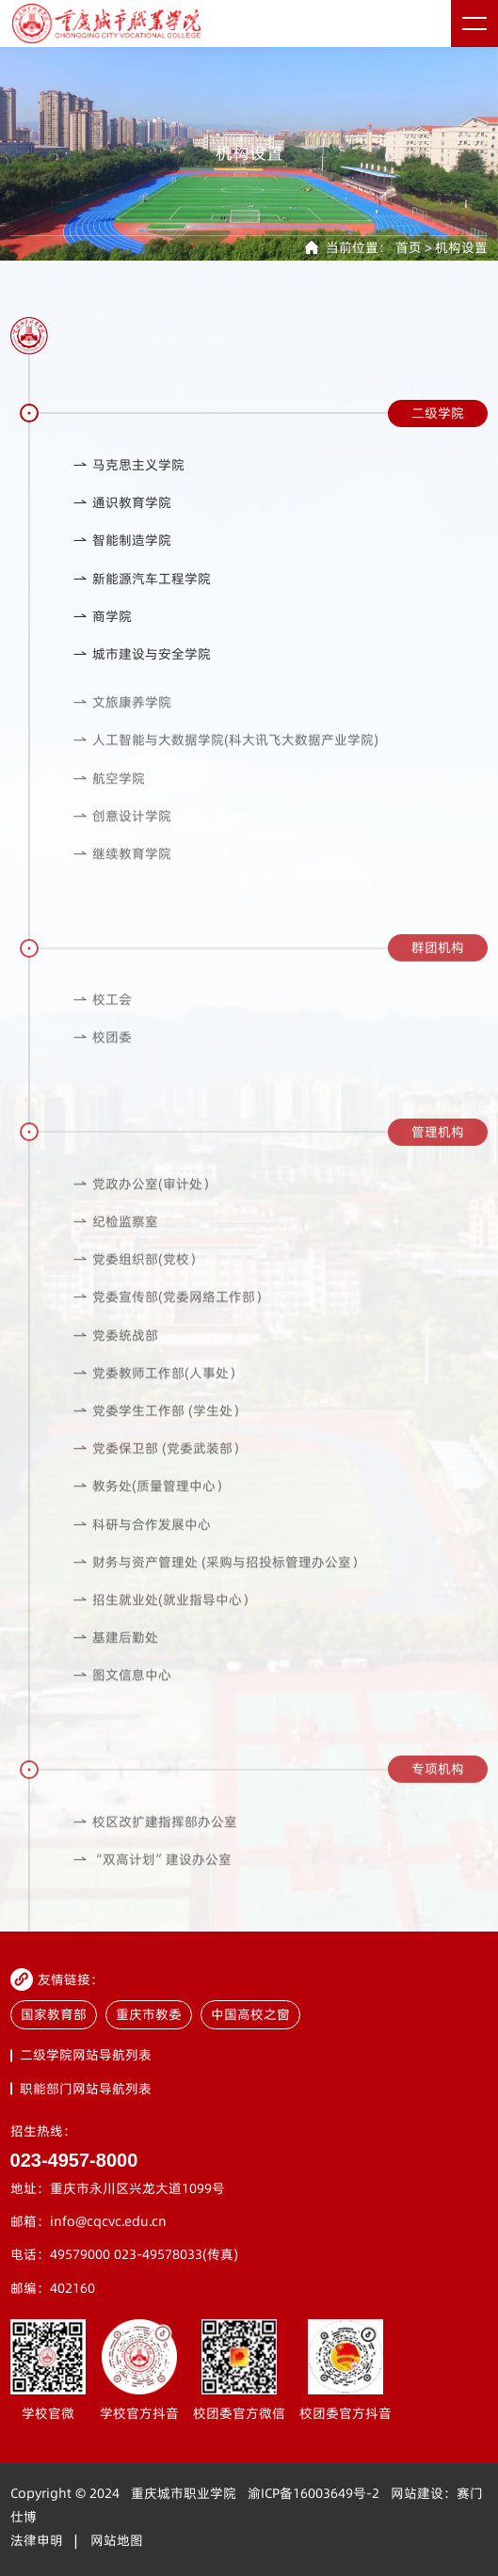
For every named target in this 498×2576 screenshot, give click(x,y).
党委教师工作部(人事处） (157, 1384)
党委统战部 (115, 1347)
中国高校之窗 (250, 2015)
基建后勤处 (115, 1650)
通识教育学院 (121, 503)
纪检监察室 (115, 1234)
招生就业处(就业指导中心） (163, 1612)
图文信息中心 (121, 1687)
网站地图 (116, 2541)
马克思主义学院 (128, 465)
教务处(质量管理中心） (150, 1498)
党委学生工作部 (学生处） (159, 1423)
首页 (408, 248)
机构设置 (461, 248)
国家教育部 (54, 2015)
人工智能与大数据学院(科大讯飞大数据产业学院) (225, 752)
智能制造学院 (121, 540)
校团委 (102, 1049)
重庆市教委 (149, 2015)
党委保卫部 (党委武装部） (159, 1460)
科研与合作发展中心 (141, 1536)
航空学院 (108, 790)
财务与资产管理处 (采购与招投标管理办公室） (218, 1573)
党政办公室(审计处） (144, 1195)
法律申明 (36, 2541)
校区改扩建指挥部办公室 (154, 1833)
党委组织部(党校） (137, 1271)
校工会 (102, 1012)
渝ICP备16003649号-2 (313, 2494)
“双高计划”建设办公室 (152, 1871)
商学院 (102, 616)
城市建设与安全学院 (141, 654)
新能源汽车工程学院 (141, 579)
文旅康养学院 (121, 714)
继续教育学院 (121, 866)
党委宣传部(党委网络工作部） (170, 1309)
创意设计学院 (121, 827)
